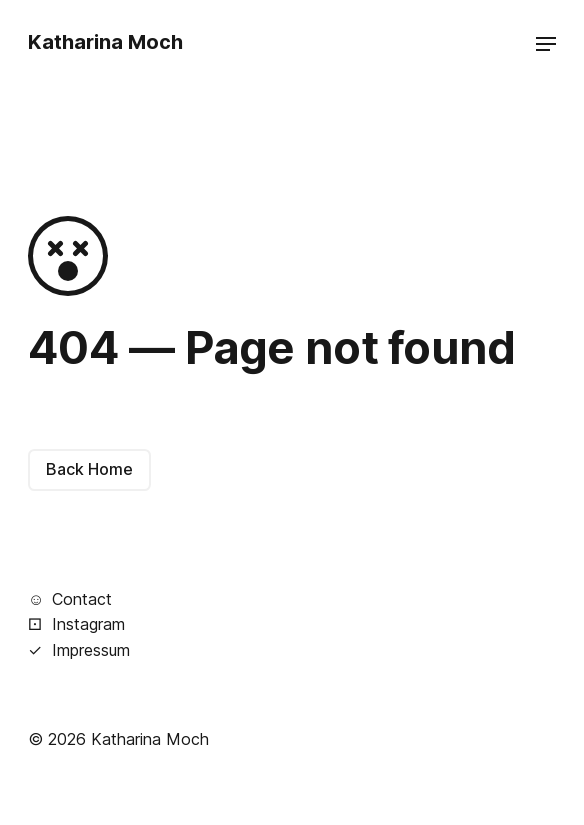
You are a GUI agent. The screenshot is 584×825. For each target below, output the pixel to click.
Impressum (79, 649)
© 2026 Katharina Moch (118, 739)
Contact (70, 598)
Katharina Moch (105, 42)
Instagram (76, 623)
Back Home (89, 469)
